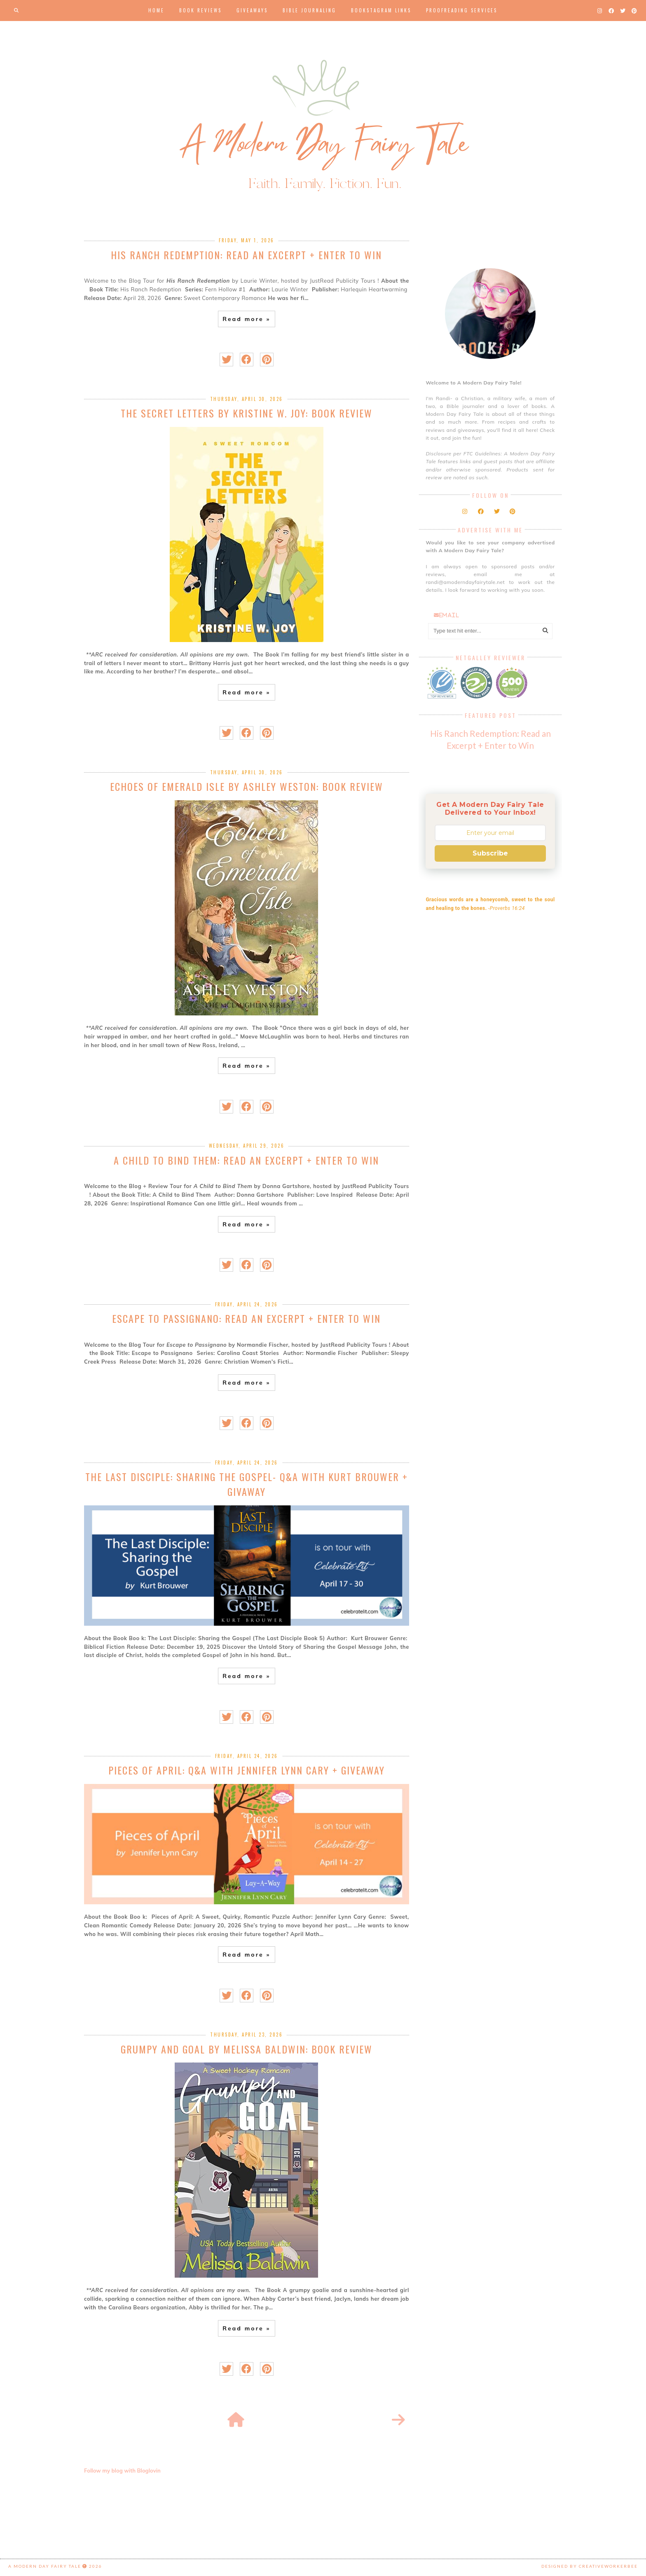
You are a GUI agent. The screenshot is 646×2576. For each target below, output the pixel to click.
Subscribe (490, 853)
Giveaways (252, 10)
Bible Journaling (309, 10)
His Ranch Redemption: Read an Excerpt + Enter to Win (246, 254)
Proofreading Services (461, 10)
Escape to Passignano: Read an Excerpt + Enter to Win (246, 1318)
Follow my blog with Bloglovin (122, 2470)
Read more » (246, 319)
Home (156, 10)
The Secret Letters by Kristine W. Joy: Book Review (246, 413)
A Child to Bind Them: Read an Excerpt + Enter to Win (246, 1160)
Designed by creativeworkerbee (589, 2566)
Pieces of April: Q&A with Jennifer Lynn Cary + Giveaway (246, 1770)
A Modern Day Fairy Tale (44, 2566)
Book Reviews (200, 10)
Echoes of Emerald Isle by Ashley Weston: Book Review (246, 786)
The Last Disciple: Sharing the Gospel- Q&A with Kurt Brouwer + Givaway (246, 1484)
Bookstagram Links (381, 10)
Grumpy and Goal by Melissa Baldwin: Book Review (246, 2049)
